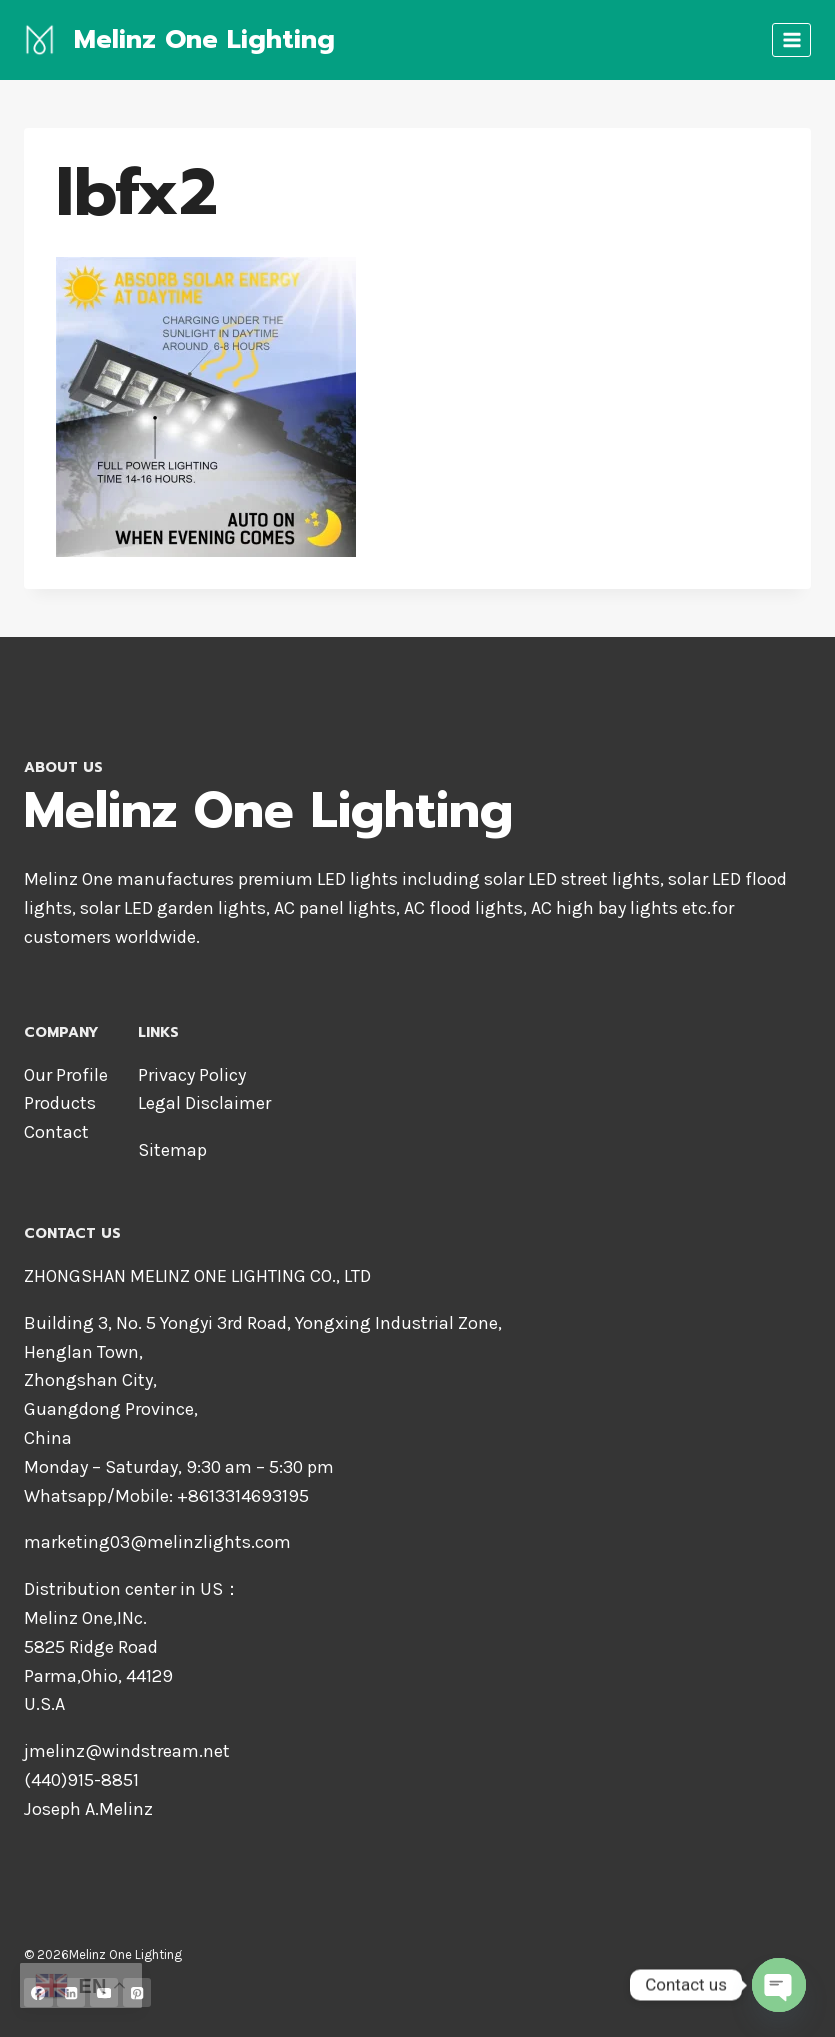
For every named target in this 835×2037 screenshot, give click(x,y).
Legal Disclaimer (204, 1103)
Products (60, 1103)
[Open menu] (791, 39)
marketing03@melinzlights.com (157, 1542)
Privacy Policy (192, 1075)
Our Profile (66, 1075)
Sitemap (172, 1150)
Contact (56, 1132)
